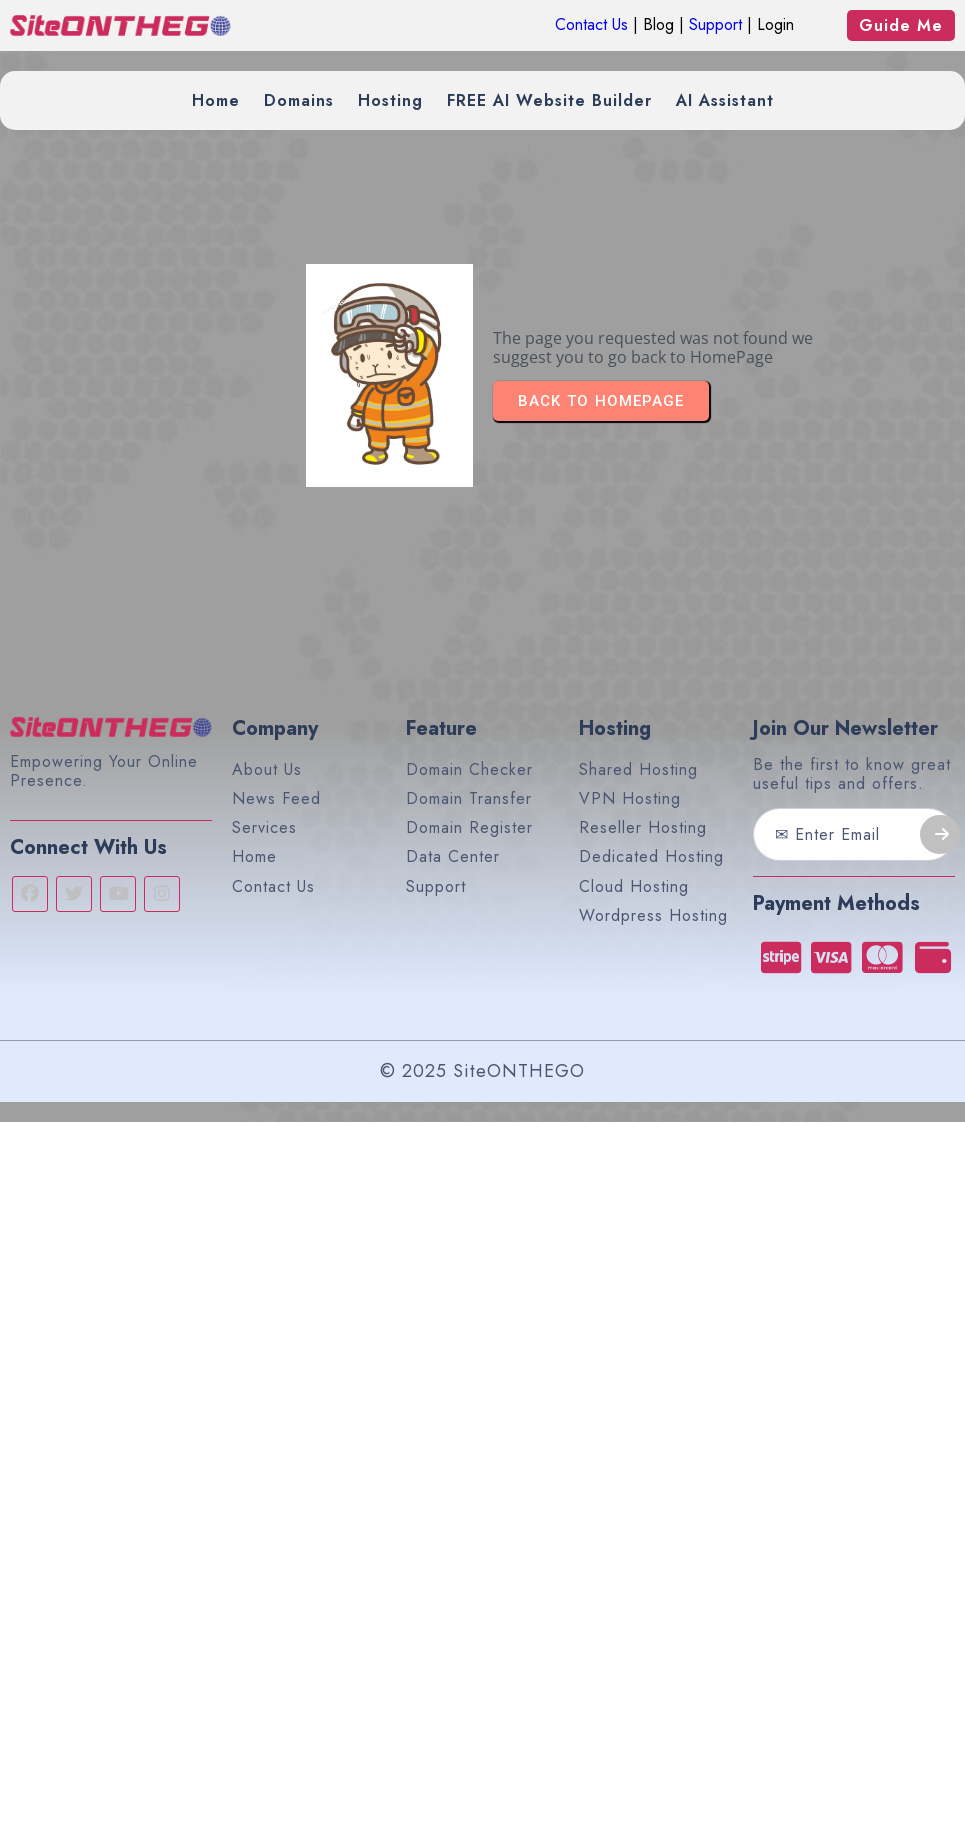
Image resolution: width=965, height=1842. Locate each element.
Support (715, 24)
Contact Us (591, 24)
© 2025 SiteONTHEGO (482, 1071)
